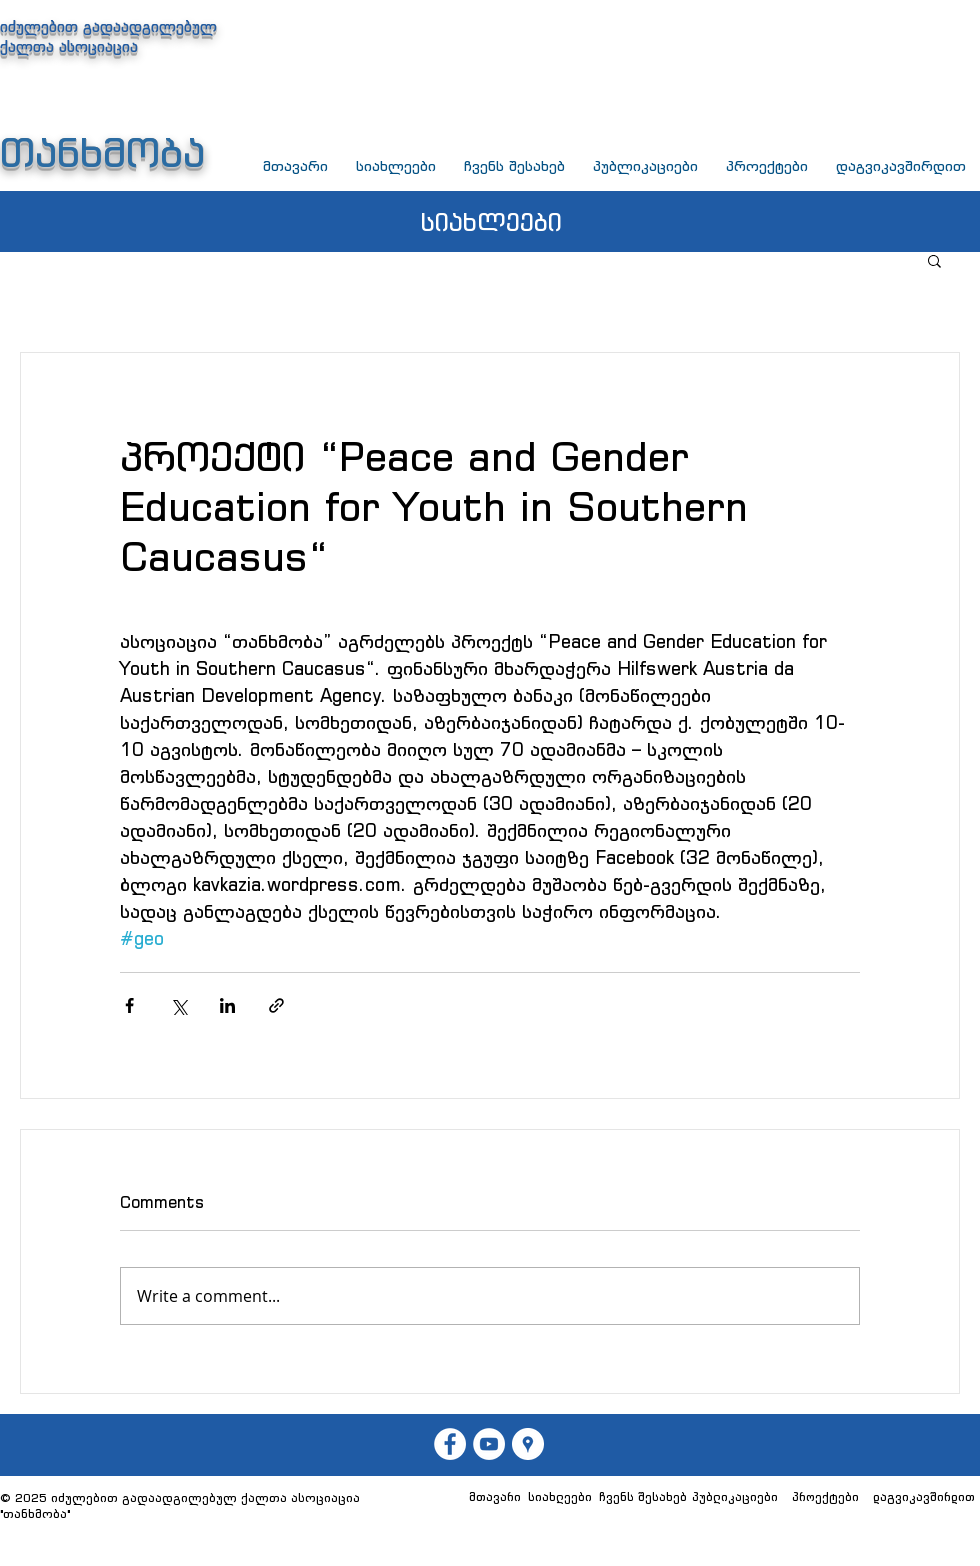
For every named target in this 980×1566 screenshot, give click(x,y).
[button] (934, 260)
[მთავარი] (494, 1497)
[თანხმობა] (489, 1444)
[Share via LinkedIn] (227, 1005)
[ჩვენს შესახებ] (643, 1497)
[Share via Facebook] (129, 1005)
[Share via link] (276, 1005)
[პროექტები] (825, 1497)
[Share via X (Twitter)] (178, 1005)
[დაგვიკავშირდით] (924, 1497)
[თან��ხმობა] (450, 1444)
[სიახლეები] (560, 1497)
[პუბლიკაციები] (735, 1497)
